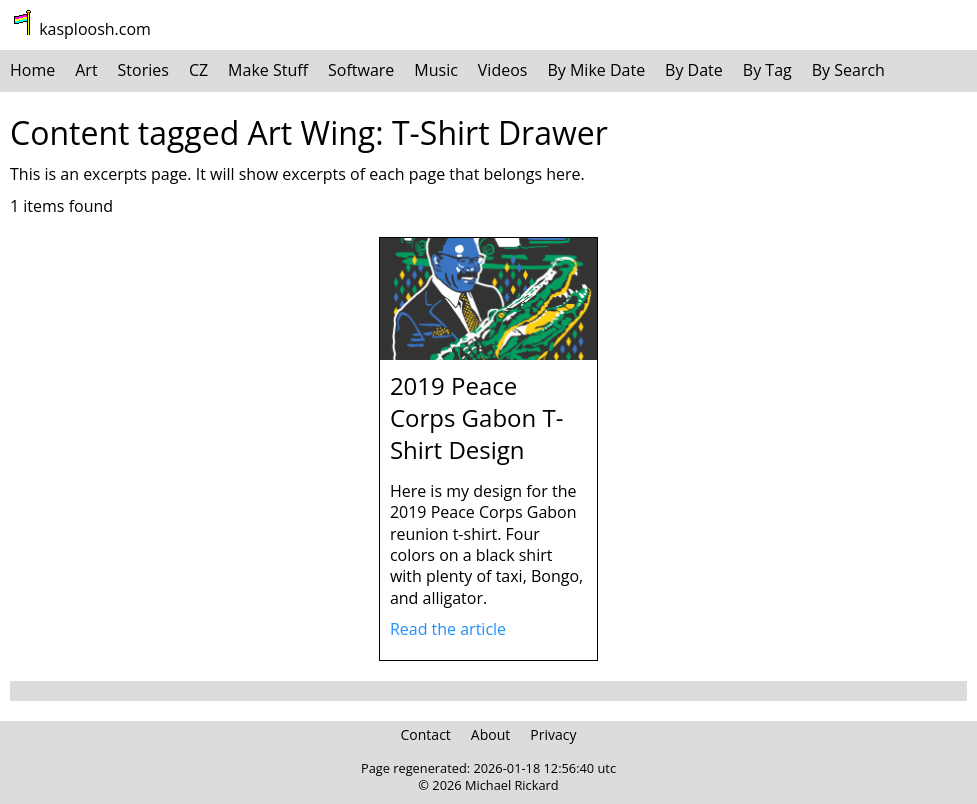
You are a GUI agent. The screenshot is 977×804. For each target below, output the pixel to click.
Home (32, 70)
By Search (848, 70)
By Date (694, 70)
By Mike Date (596, 70)
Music (436, 70)
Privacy (553, 734)
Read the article (448, 629)
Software (361, 70)
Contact (426, 734)
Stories (143, 70)
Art (86, 70)
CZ (198, 70)
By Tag (767, 70)
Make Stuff (268, 70)
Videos (503, 70)
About (490, 734)
